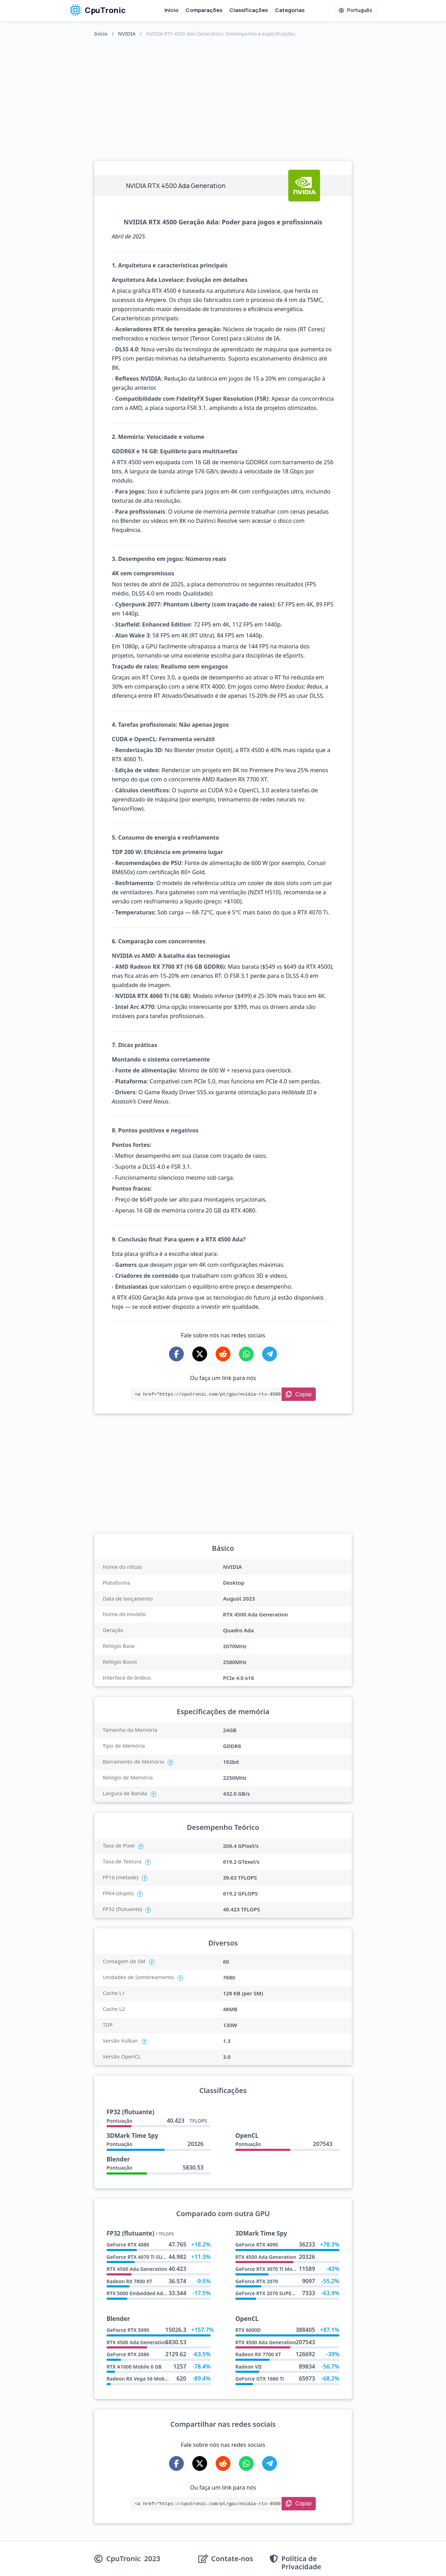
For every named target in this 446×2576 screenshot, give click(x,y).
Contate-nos (232, 2558)
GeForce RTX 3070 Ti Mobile (268, 2269)
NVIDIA (126, 33)
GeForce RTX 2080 (128, 2354)
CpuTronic (98, 10)
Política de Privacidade (301, 2562)
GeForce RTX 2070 (256, 2281)
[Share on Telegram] (269, 1354)
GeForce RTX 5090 (128, 2330)
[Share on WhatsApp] (246, 1354)
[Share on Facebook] (176, 1354)
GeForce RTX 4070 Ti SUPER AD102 (147, 2257)
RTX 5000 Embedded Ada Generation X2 (154, 2293)
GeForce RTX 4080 (128, 2244)
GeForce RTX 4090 (256, 2244)
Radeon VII (248, 2366)
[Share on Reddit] (223, 1354)
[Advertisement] (223, 97)
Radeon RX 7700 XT (258, 2354)
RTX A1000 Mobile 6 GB (134, 2366)
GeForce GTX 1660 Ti (259, 2378)
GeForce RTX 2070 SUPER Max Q (273, 2293)
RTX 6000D (248, 2330)
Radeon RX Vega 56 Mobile (138, 2378)
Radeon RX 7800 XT (129, 2281)
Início (171, 10)
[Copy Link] (299, 1394)
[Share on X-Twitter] (199, 1354)
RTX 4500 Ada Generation (137, 2269)
